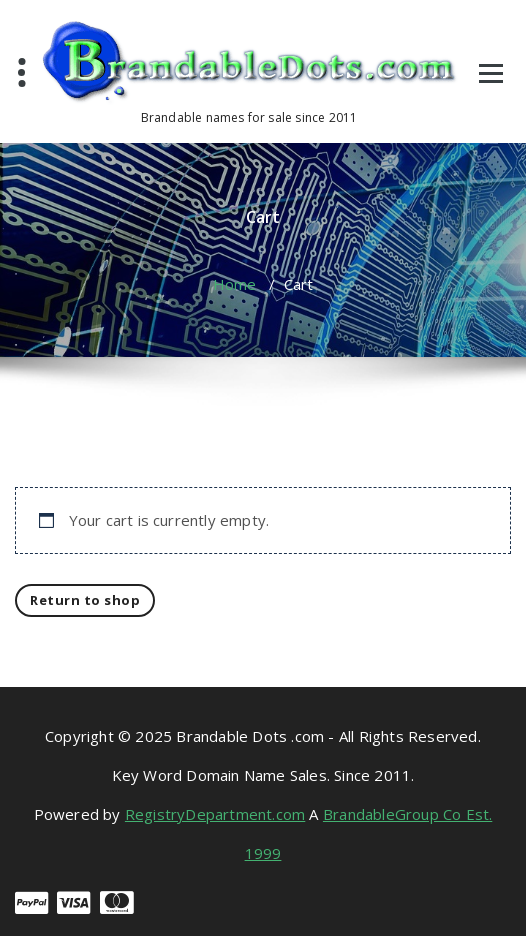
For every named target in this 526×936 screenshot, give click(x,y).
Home (235, 284)
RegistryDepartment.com (215, 814)
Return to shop (85, 600)
